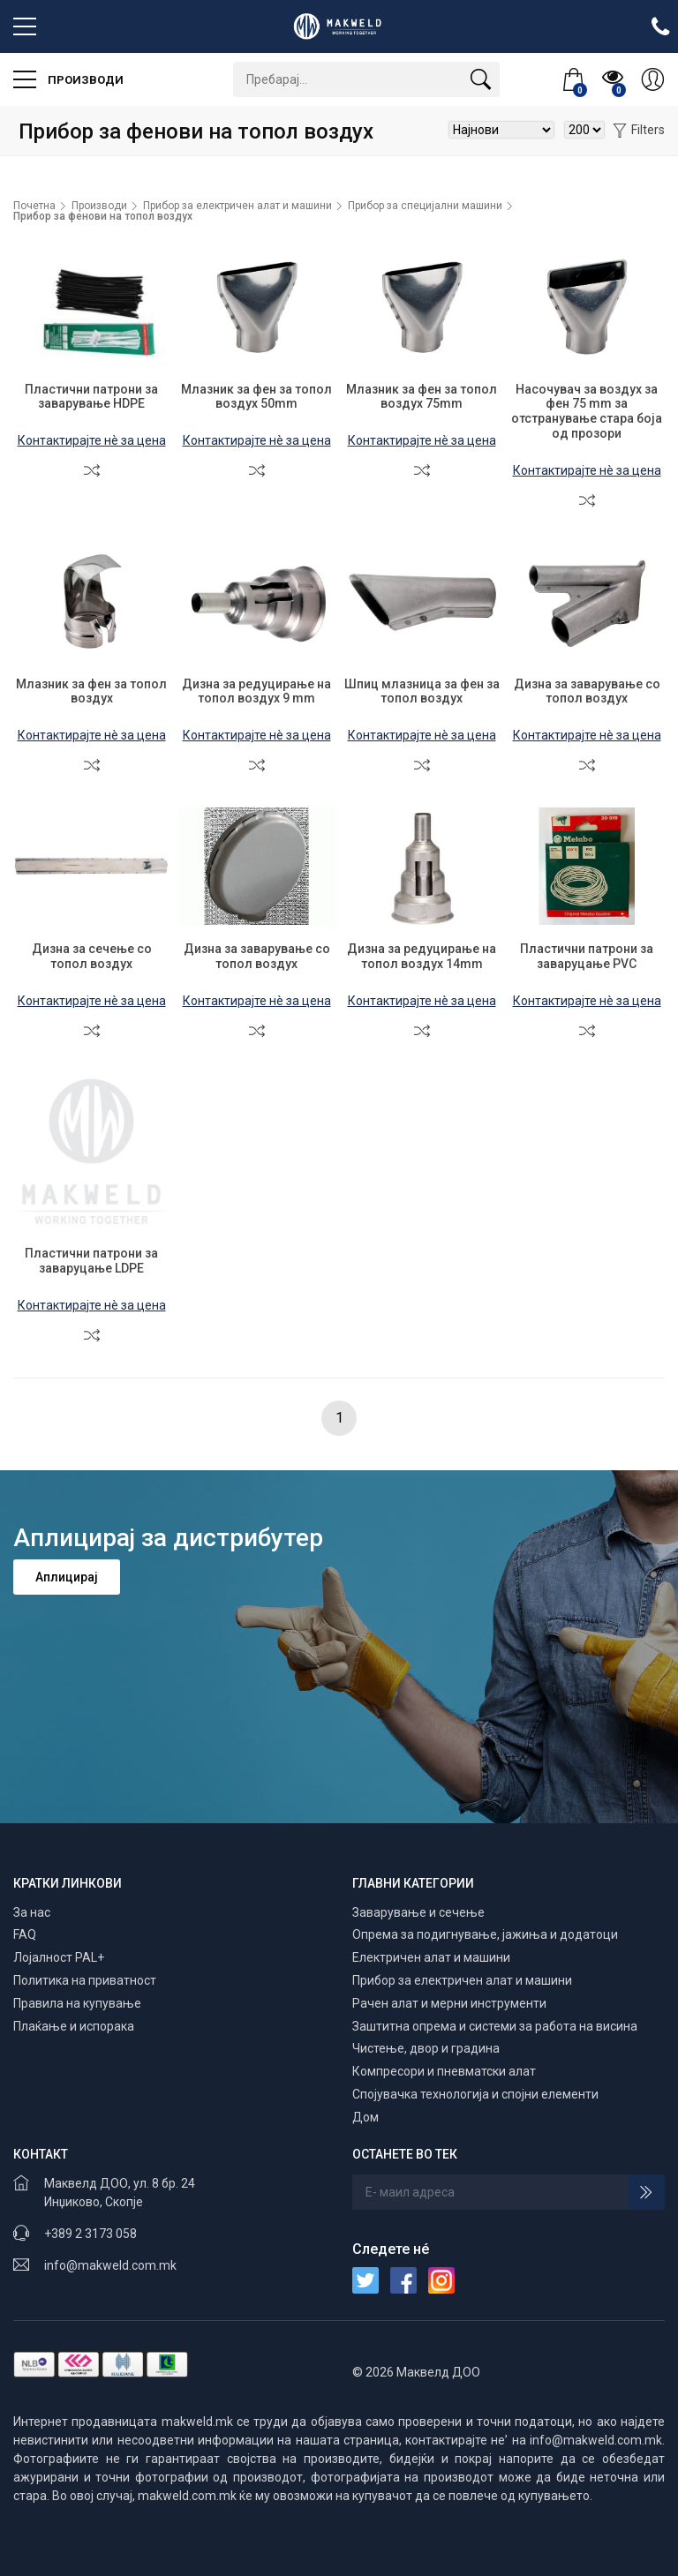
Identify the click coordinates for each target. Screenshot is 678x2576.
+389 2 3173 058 (90, 2234)
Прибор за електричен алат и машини (237, 205)
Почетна (34, 205)
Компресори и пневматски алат (444, 2071)
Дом (365, 2117)
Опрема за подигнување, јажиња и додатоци (485, 1934)
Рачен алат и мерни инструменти (449, 2003)
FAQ (24, 1934)
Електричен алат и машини (431, 1957)
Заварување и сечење (418, 1912)
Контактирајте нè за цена (92, 440)
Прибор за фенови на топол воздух (102, 216)
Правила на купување (77, 2003)
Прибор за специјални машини (425, 205)
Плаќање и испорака (73, 2026)
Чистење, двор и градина (426, 2048)
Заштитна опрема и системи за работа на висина (494, 2026)
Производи (68, 79)
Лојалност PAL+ (58, 1957)
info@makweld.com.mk (110, 2265)
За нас (31, 1912)
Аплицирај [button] (66, 1577)
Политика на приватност (84, 1980)
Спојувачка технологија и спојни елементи (475, 2094)
